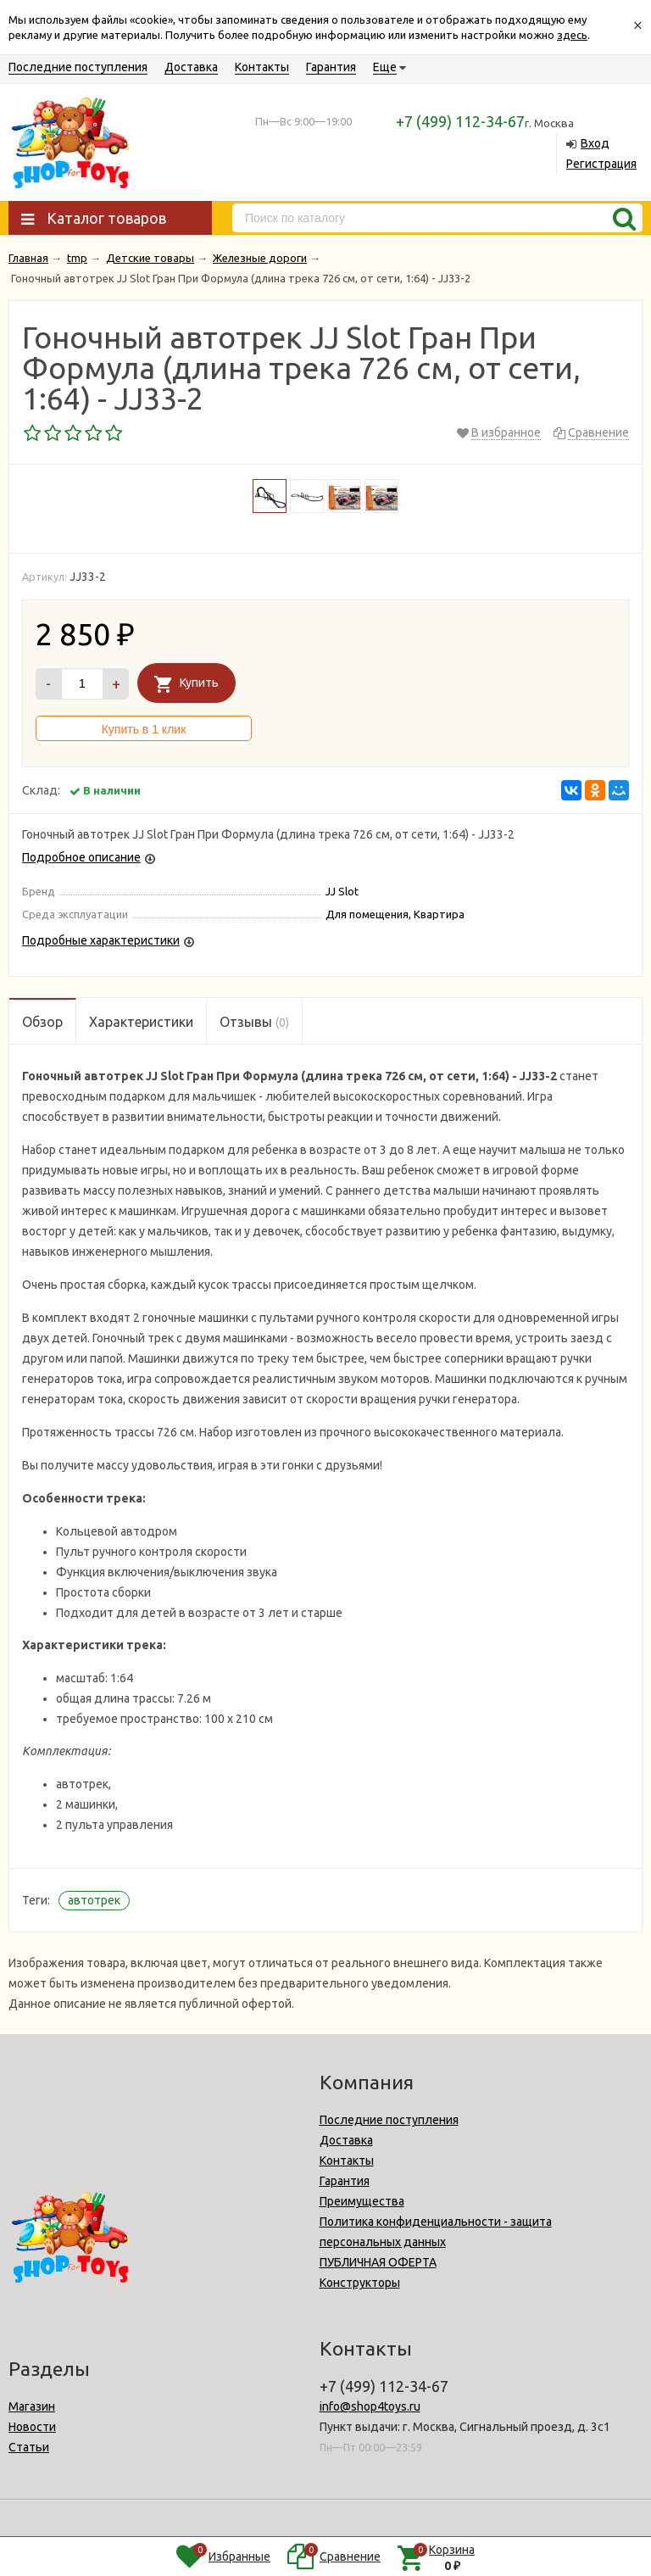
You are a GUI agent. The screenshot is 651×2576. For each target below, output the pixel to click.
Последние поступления (77, 67)
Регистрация (601, 163)
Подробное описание (81, 857)
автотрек (94, 1900)
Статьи (28, 2447)
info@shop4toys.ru (370, 2406)
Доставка (191, 67)
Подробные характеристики (101, 940)
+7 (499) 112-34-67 (460, 121)
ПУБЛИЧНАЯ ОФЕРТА (378, 2262)
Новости (32, 2427)
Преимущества (362, 2201)
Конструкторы (360, 2282)
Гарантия (331, 67)
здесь (572, 35)
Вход (595, 143)
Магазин (31, 2406)
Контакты (262, 67)
